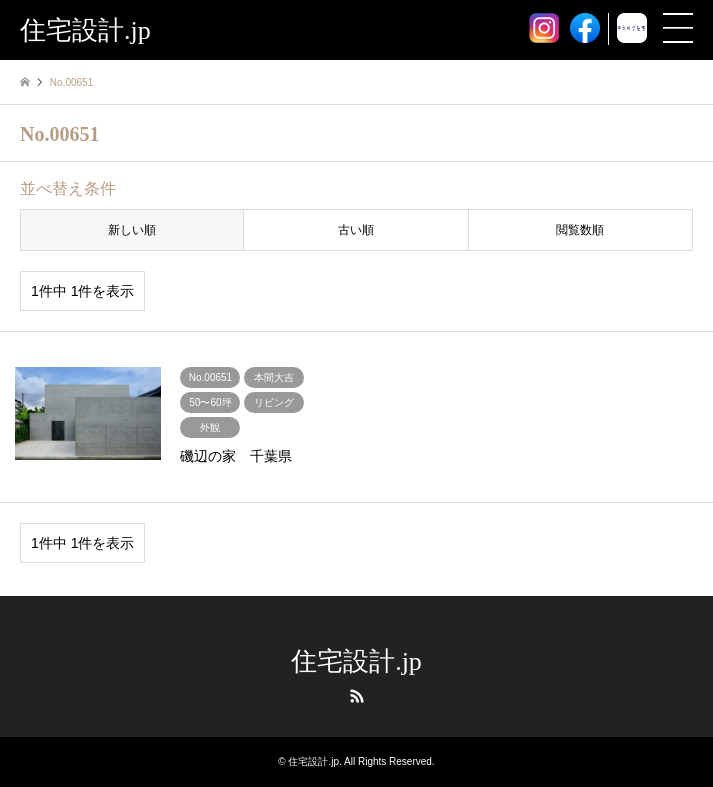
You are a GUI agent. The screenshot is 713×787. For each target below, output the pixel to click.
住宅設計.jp (356, 661)
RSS (357, 696)
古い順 (356, 230)
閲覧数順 (580, 230)
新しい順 (132, 230)
